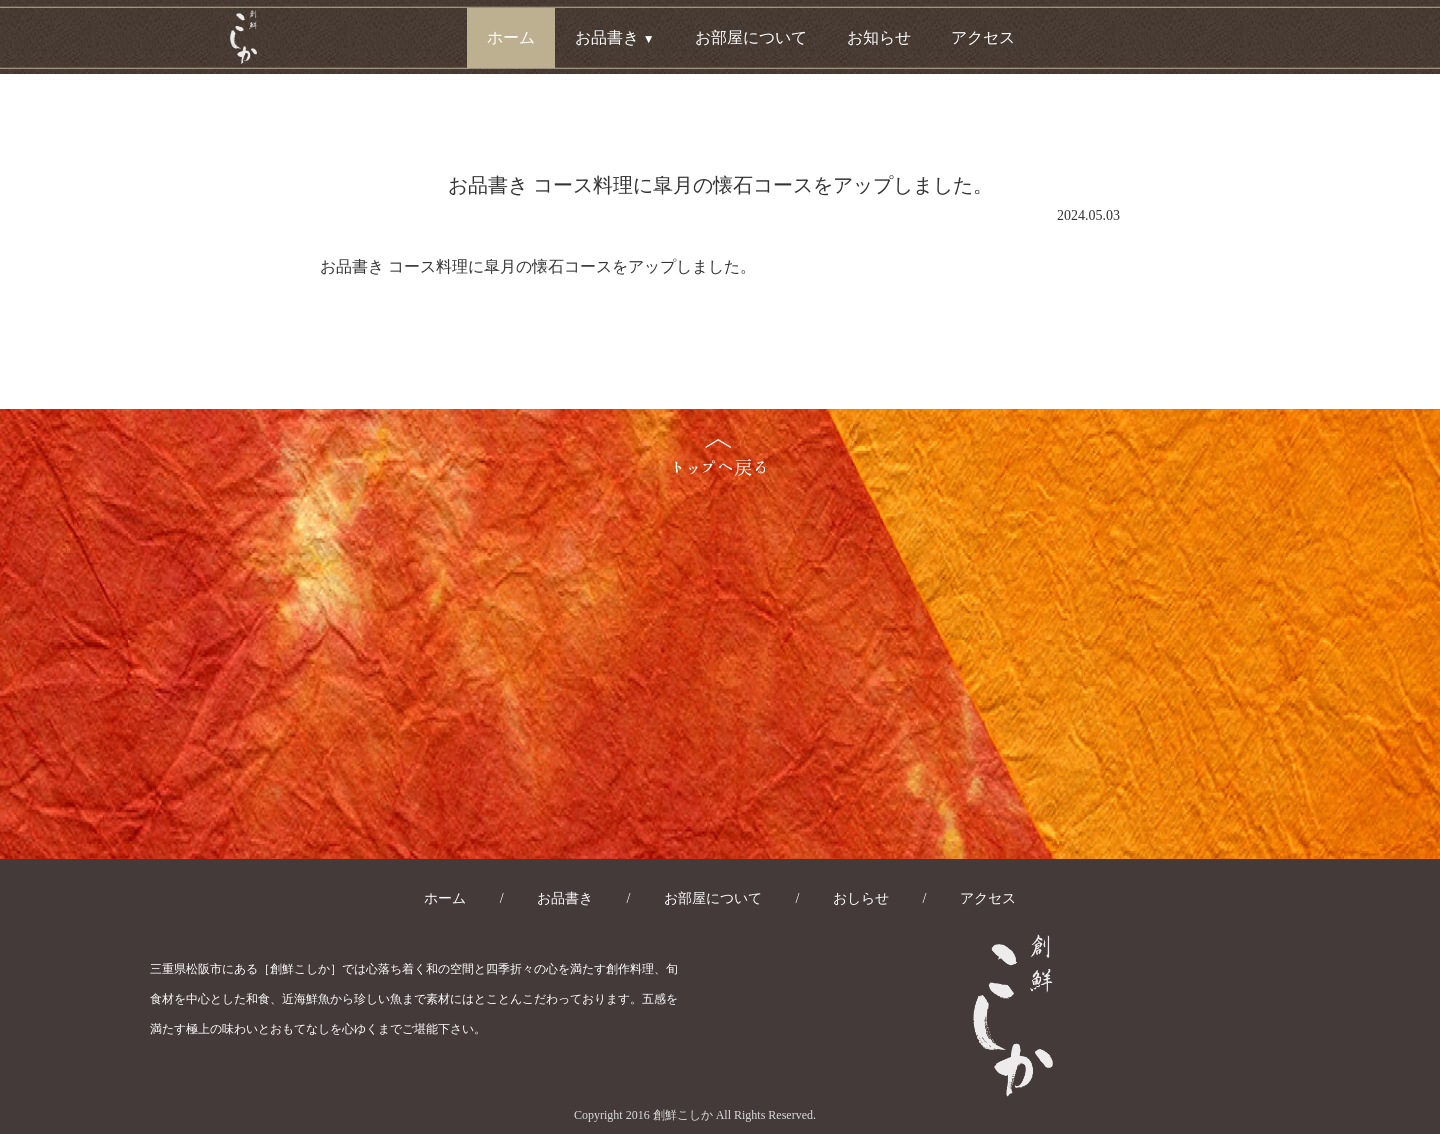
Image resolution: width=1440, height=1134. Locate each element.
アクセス (983, 37)
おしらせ (861, 898)
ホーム (511, 37)
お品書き (565, 898)
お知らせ (879, 37)
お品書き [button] (615, 37)
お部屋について (751, 37)
